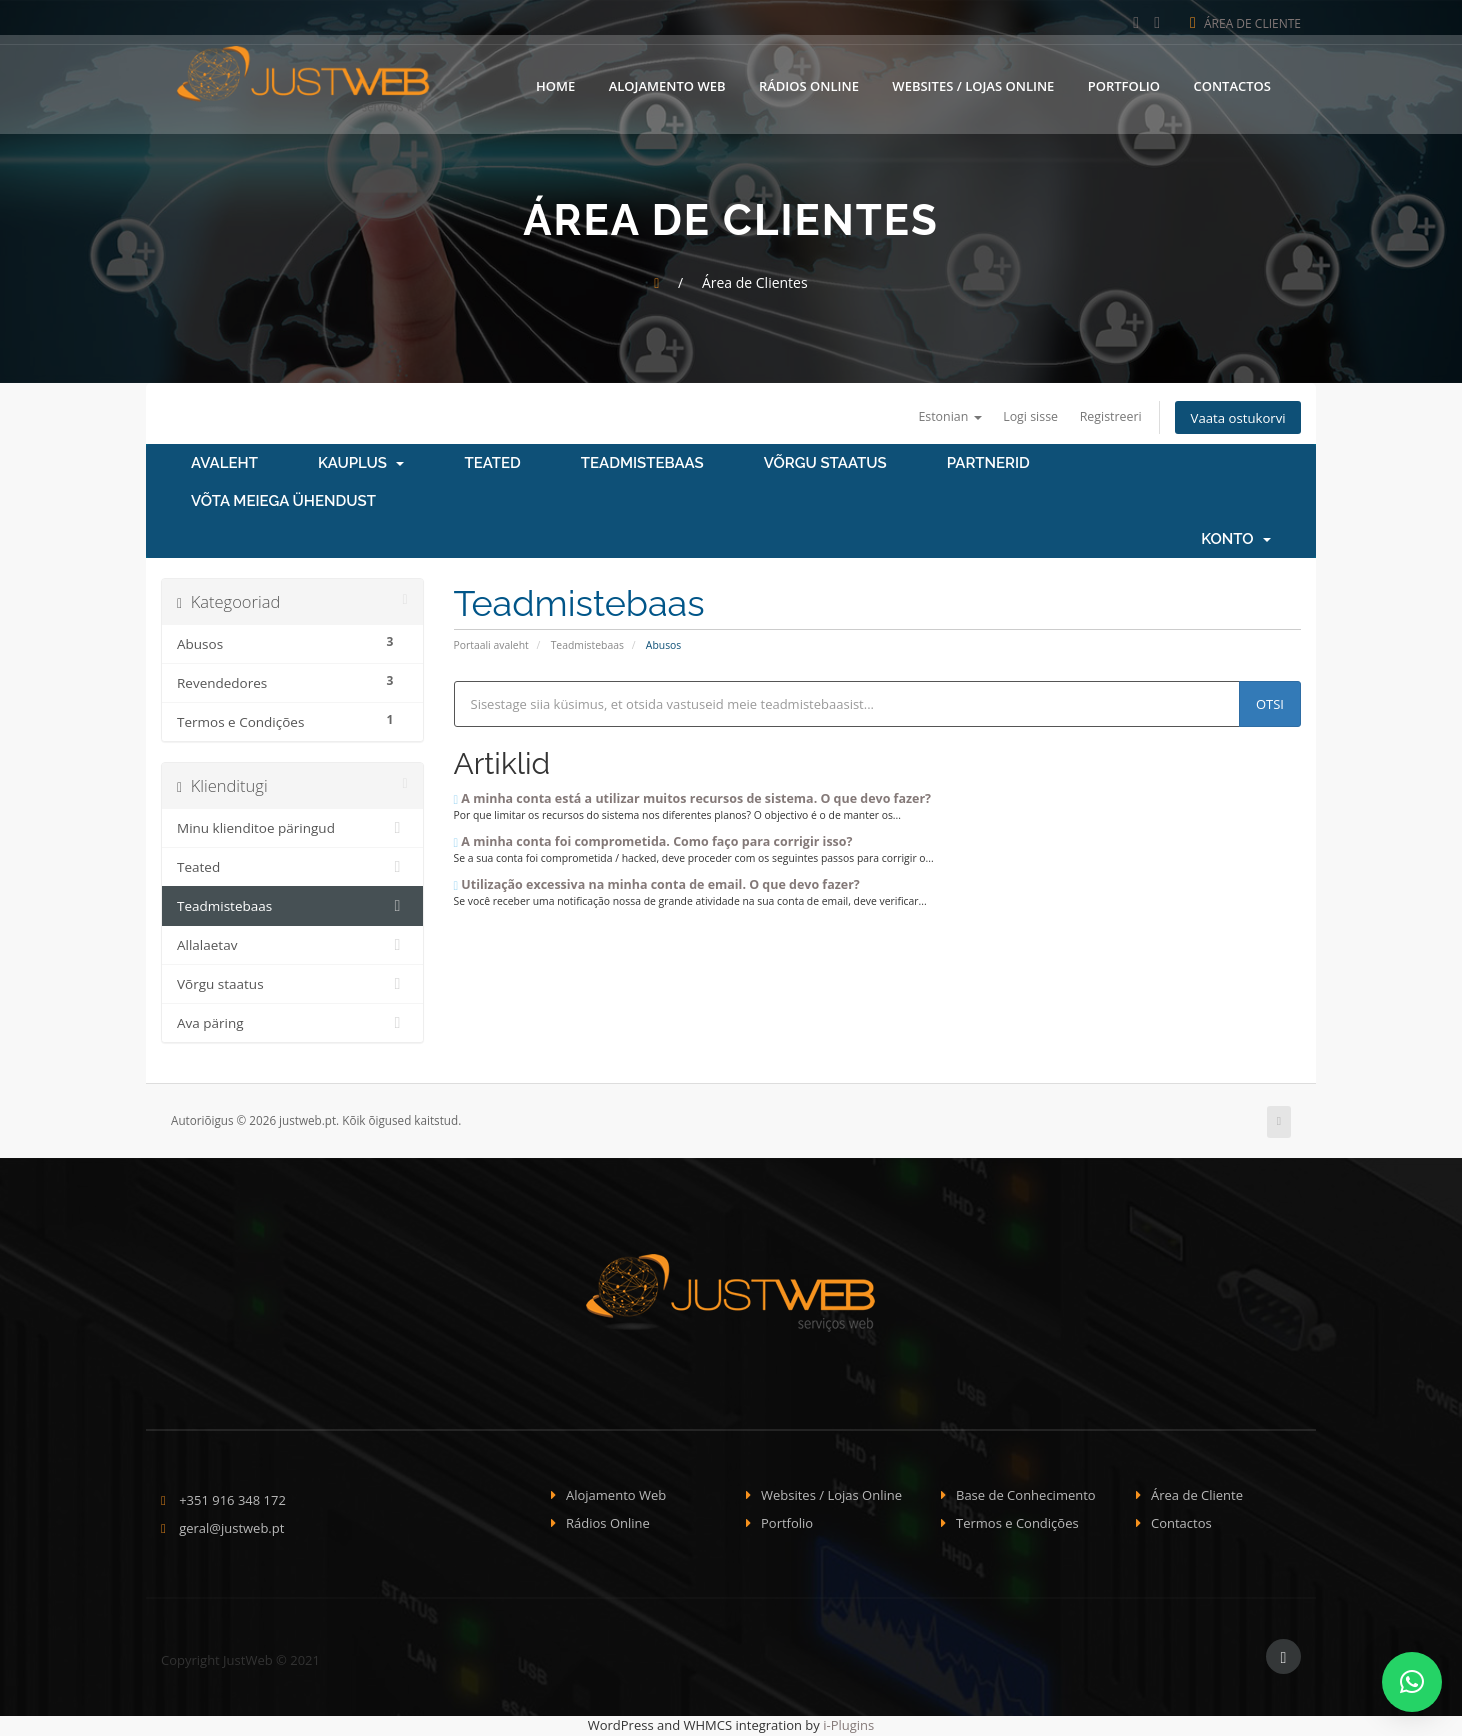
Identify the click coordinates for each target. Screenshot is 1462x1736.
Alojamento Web (667, 83)
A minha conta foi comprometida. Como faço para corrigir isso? (653, 843)
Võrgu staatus (825, 465)
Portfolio (1124, 83)
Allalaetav (292, 947)
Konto (1236, 541)
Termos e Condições (1017, 1525)
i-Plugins (848, 1726)
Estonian (932, 417)
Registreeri (1101, 417)
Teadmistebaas (642, 465)
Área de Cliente (1245, 23)
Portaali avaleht (491, 647)
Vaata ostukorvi (1234, 418)
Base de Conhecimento (1026, 1496)
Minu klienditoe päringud (292, 830)
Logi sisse (1017, 417)
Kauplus (361, 465)
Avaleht (224, 465)
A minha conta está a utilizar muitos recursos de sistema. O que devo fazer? (693, 800)
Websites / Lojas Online (973, 83)
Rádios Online (809, 83)
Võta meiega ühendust (283, 503)
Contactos (1232, 83)
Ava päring (292, 1025)
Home (555, 83)
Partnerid (988, 465)
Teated (492, 465)
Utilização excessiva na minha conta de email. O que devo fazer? (657, 885)
